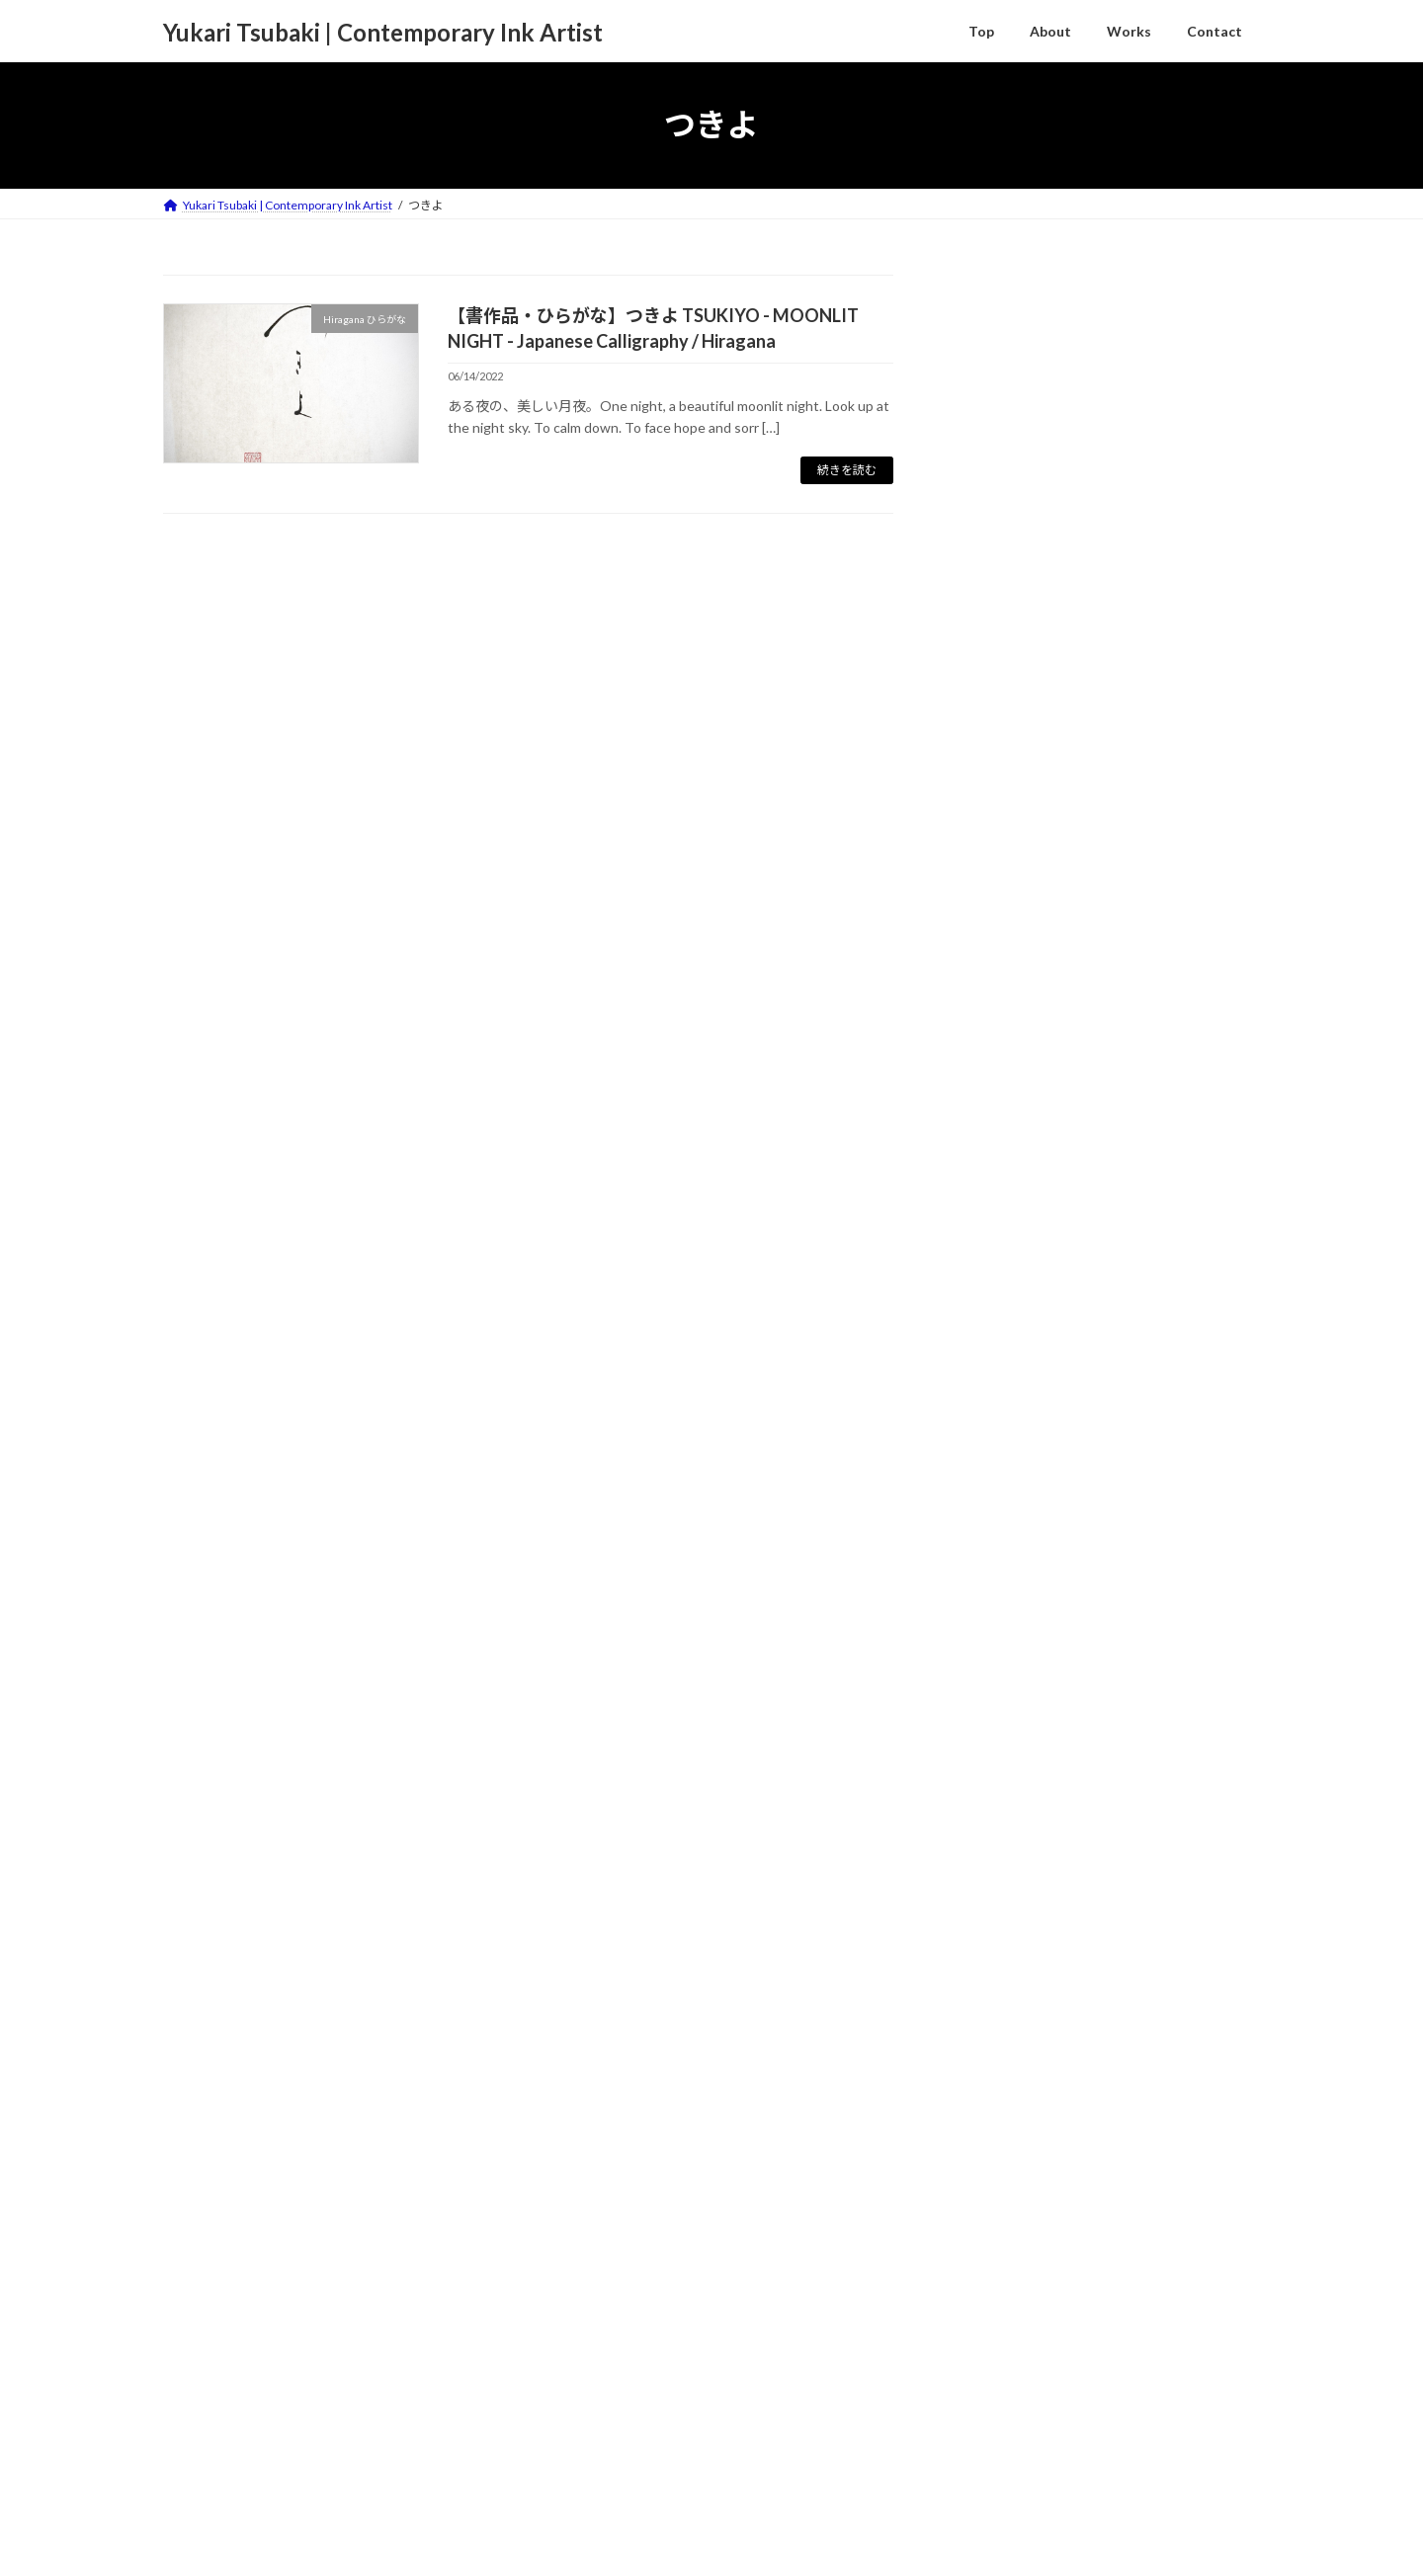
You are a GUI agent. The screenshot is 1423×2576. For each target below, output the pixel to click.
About (259, 2489)
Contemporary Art (1040, 1684)
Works (989, 1646)
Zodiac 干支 (1019, 1880)
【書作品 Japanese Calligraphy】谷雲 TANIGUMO (1137, 622)
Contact (334, 2489)
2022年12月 (1007, 2268)
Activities (999, 1498)
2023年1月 (1003, 2227)
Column (993, 1609)
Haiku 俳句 (1015, 1722)
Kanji (998, 1800)
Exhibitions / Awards (1046, 1572)
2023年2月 (1003, 2187)
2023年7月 (1003, 2067)
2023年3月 (1003, 2147)
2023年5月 (1003, 2107)
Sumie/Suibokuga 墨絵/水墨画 (1075, 1840)
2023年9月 (1003, 2027)
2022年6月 (1003, 2387)
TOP (193, 2489)
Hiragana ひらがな (1039, 1763)
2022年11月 (1007, 2307)
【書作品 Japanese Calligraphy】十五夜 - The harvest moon (1161, 504)
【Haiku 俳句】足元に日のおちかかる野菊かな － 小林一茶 (1168, 740)
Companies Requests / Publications (1093, 1535)
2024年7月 (1003, 1986)
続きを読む (847, 469)
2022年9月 (1003, 2348)
